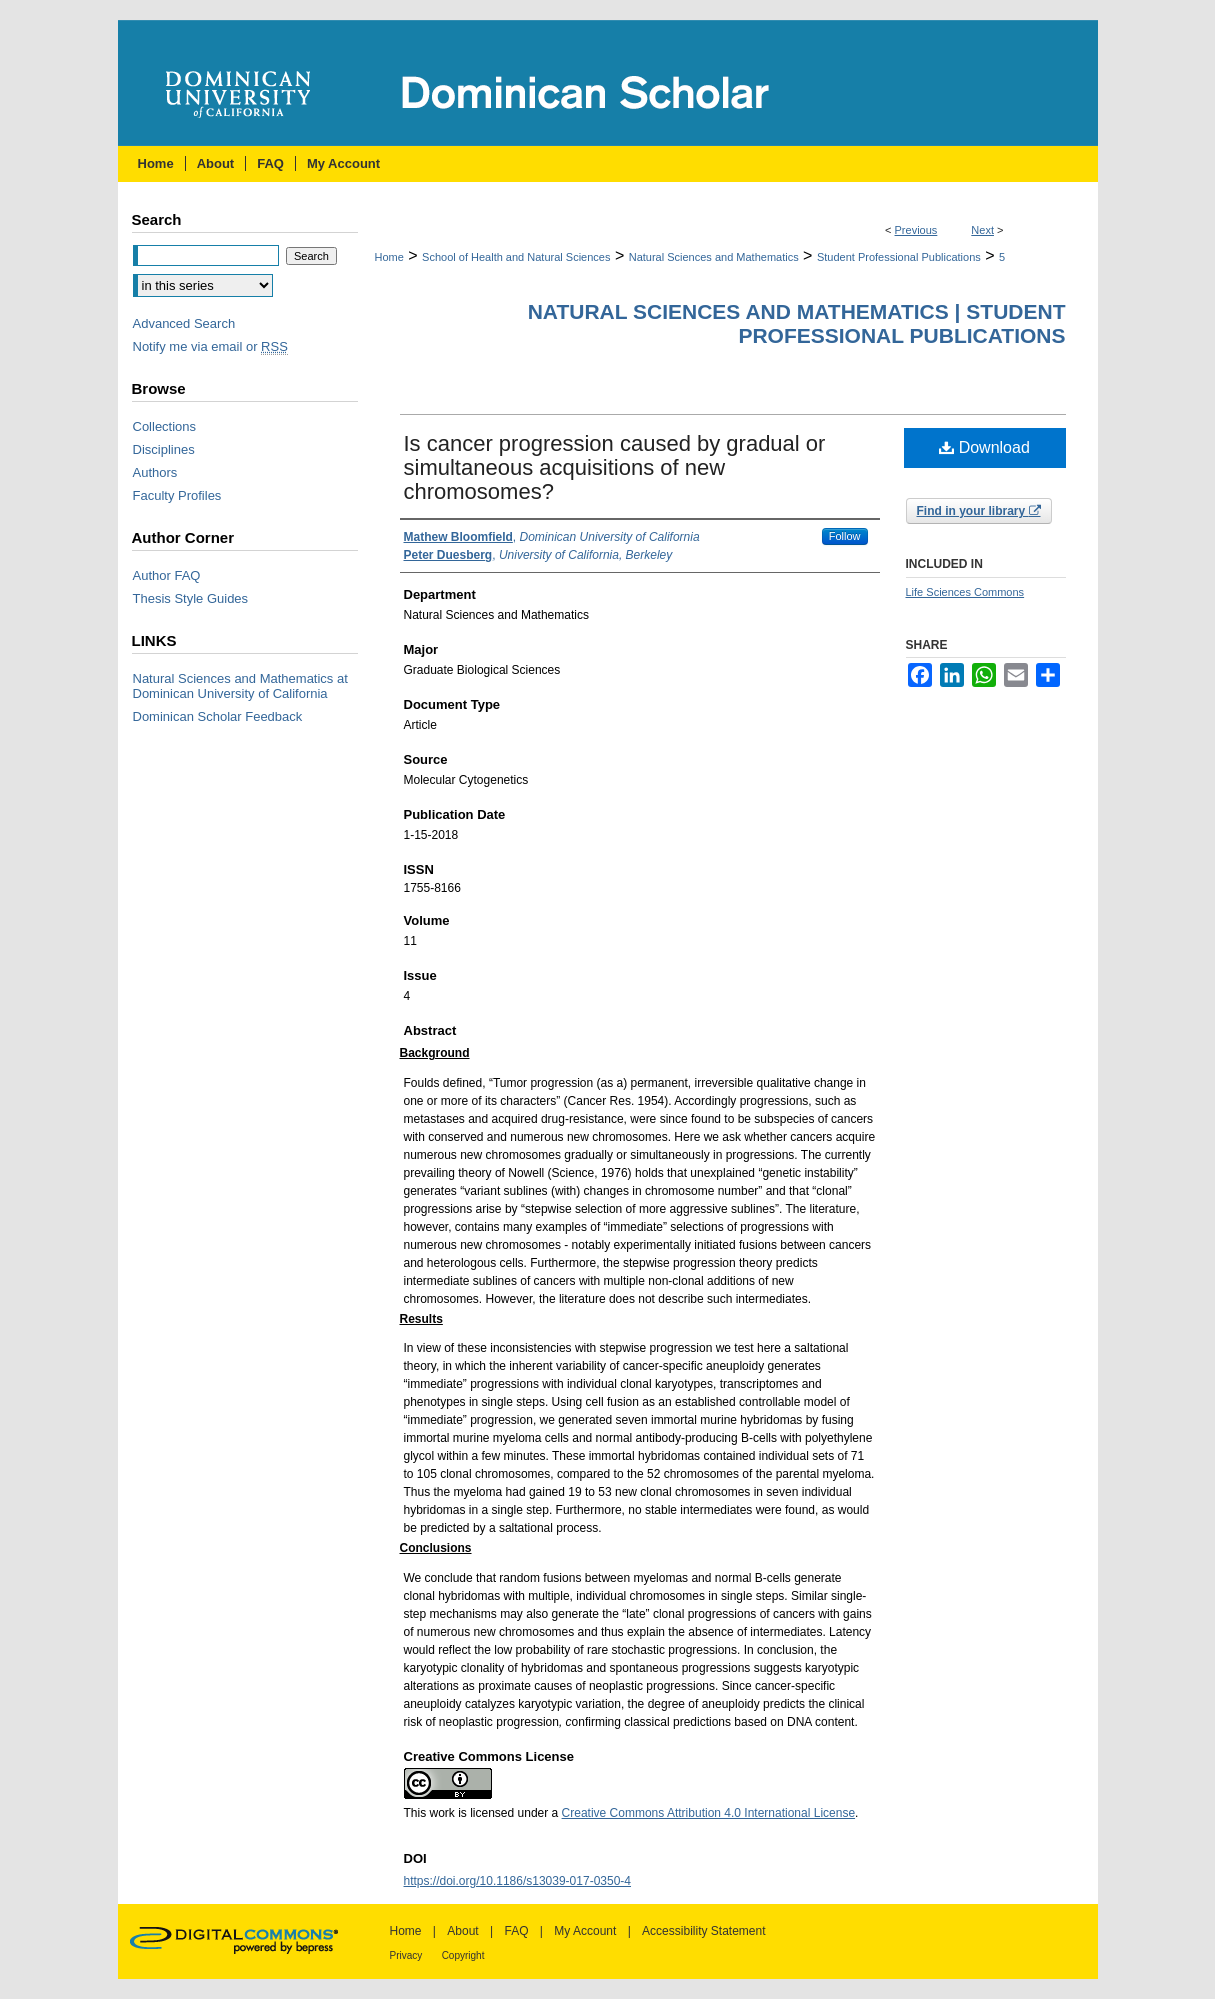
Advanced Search (184, 323)
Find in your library (979, 511)
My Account (585, 1931)
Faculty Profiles (177, 495)
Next (982, 230)
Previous (916, 230)
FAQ (516, 1931)
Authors (155, 472)
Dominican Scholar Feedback (218, 716)
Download (984, 447)
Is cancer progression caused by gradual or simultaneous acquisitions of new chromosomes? (615, 467)
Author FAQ (167, 575)
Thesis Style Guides (191, 598)
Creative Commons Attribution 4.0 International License (709, 1813)
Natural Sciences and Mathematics (714, 257)
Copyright (463, 1955)
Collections (165, 426)
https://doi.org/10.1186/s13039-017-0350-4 (518, 1881)
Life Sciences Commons (965, 592)
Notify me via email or (210, 346)
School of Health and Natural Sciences (516, 257)
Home (389, 257)
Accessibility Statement (703, 1931)
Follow (845, 536)
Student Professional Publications (899, 257)
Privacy (406, 1955)
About (462, 1931)
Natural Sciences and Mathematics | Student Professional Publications (797, 323)
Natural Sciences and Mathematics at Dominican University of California (240, 686)
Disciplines (164, 449)
